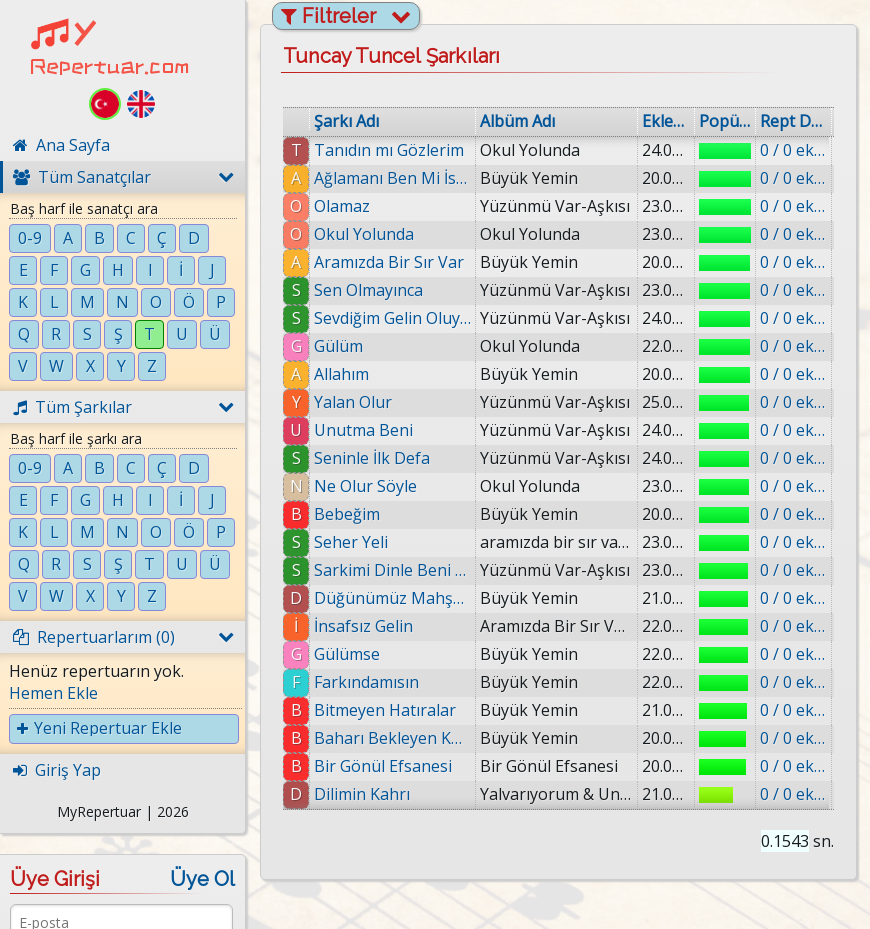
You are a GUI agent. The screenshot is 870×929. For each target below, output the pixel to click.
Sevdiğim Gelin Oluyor (392, 318)
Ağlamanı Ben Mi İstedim (392, 178)
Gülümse (347, 654)
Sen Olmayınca (368, 290)
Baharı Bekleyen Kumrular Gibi (392, 738)
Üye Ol (202, 879)
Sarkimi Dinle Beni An (392, 570)
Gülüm (338, 346)
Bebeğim (347, 514)
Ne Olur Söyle (365, 486)
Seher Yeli (351, 542)
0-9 (30, 238)
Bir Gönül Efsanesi (383, 766)
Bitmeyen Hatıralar (385, 710)
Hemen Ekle (53, 693)
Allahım (341, 374)
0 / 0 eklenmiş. (793, 150)
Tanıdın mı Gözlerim (389, 150)
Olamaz (342, 206)
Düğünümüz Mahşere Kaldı (392, 598)
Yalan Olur (353, 402)
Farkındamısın (366, 682)
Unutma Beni (363, 430)
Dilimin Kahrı (362, 794)
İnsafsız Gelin (363, 626)
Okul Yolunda (364, 234)
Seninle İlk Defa (372, 458)
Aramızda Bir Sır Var (389, 262)
